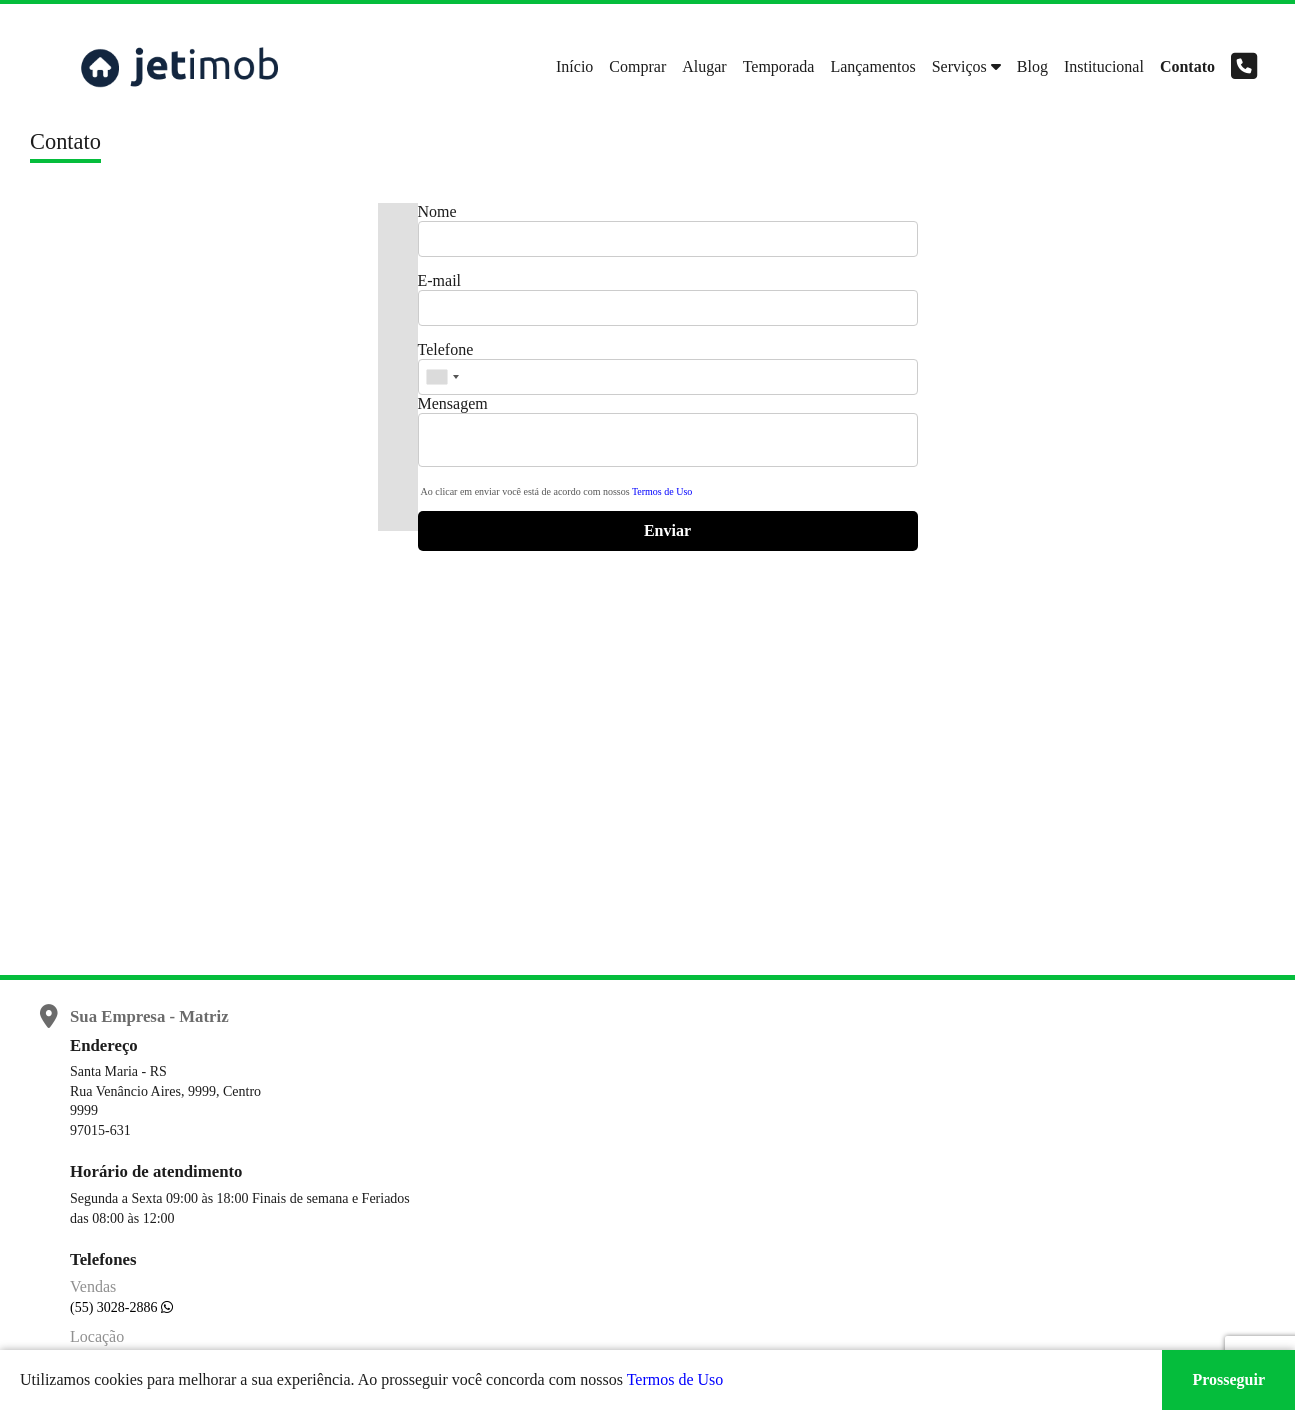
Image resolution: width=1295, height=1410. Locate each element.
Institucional (1104, 66)
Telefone (446, 349)
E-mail (440, 280)
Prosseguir (1228, 1379)
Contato (1187, 66)
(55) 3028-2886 (115, 1307)
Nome (437, 211)
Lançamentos (872, 66)
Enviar (667, 530)
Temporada (779, 66)
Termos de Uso (662, 491)
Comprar (637, 66)
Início (574, 66)
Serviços (959, 66)
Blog (1032, 66)
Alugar (704, 66)
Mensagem (453, 403)
